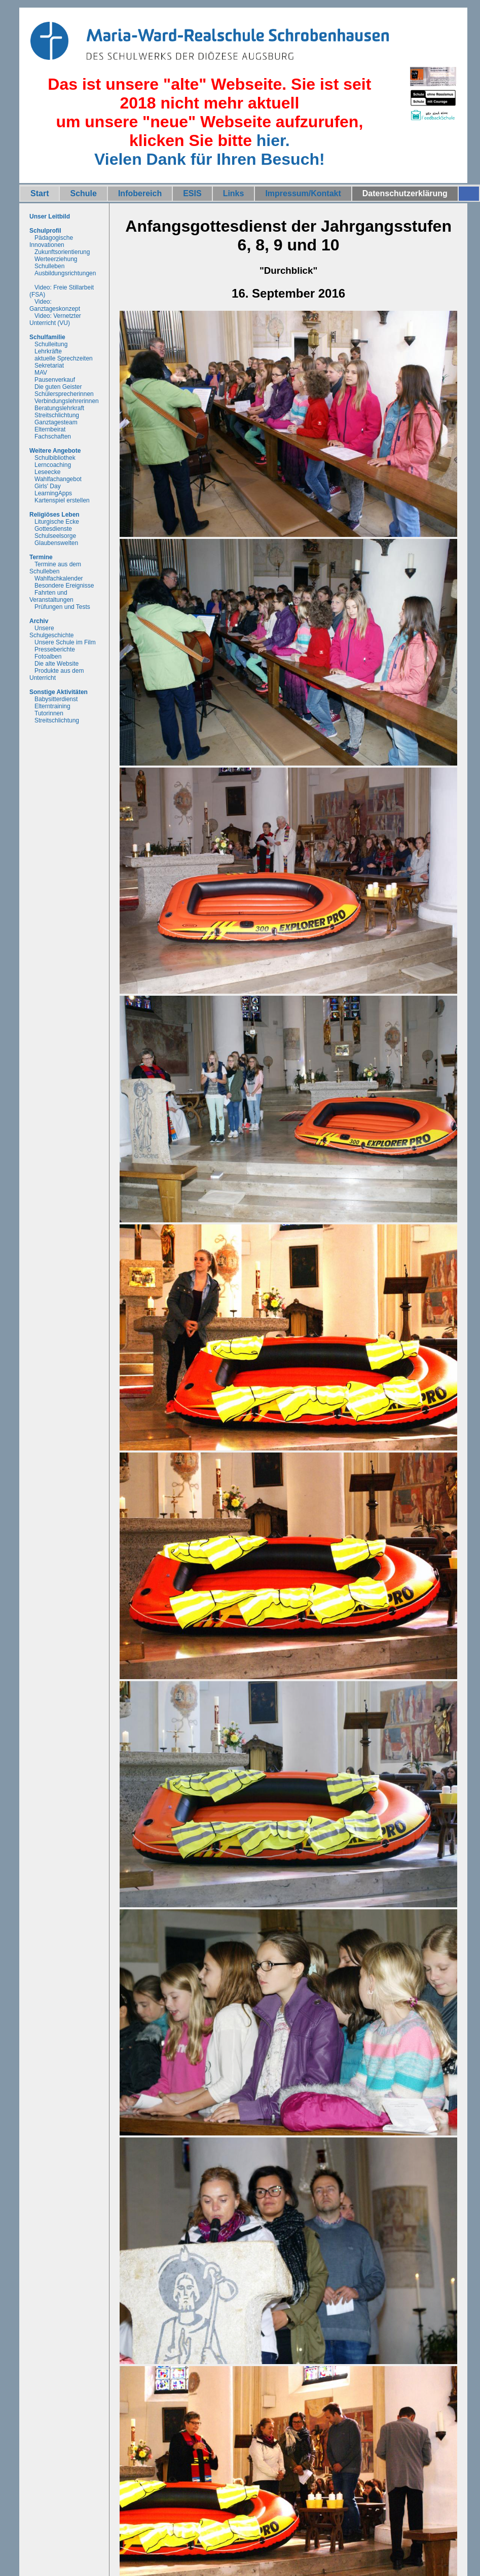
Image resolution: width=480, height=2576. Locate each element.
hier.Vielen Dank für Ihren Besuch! (209, 149)
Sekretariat (49, 365)
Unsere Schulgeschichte (51, 632)
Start (39, 193)
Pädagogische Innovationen (51, 241)
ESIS (192, 193)
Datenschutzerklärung (405, 193)
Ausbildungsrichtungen (65, 273)
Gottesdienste (53, 528)
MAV (40, 372)
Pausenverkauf (54, 379)
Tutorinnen (48, 713)
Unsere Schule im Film (65, 642)
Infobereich (140, 193)
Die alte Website (56, 663)
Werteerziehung (56, 259)
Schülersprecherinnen (64, 393)
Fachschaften (52, 436)
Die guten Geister (58, 386)
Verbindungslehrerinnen (66, 401)
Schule (83, 193)
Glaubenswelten (56, 543)
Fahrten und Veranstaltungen (51, 596)
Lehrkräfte (48, 351)
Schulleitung (50, 344)
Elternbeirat (49, 429)
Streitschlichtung (56, 415)
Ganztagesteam (56, 422)
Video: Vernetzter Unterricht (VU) (55, 319)
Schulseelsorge (55, 535)
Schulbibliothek (55, 457)
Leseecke (47, 472)
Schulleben (49, 266)
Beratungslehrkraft (59, 408)
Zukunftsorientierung (62, 252)
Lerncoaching (52, 464)
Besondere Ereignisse (64, 585)
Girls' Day (47, 486)
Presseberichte (54, 649)
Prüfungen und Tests (62, 606)
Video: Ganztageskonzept (54, 305)
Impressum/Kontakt (303, 193)
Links (233, 193)
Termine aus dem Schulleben (55, 568)
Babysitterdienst (56, 699)
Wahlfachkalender (58, 578)
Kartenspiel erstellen (62, 500)
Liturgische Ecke (56, 521)
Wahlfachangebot (58, 479)
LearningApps (53, 493)
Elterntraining (52, 706)
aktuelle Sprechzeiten (63, 358)
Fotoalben (47, 656)
